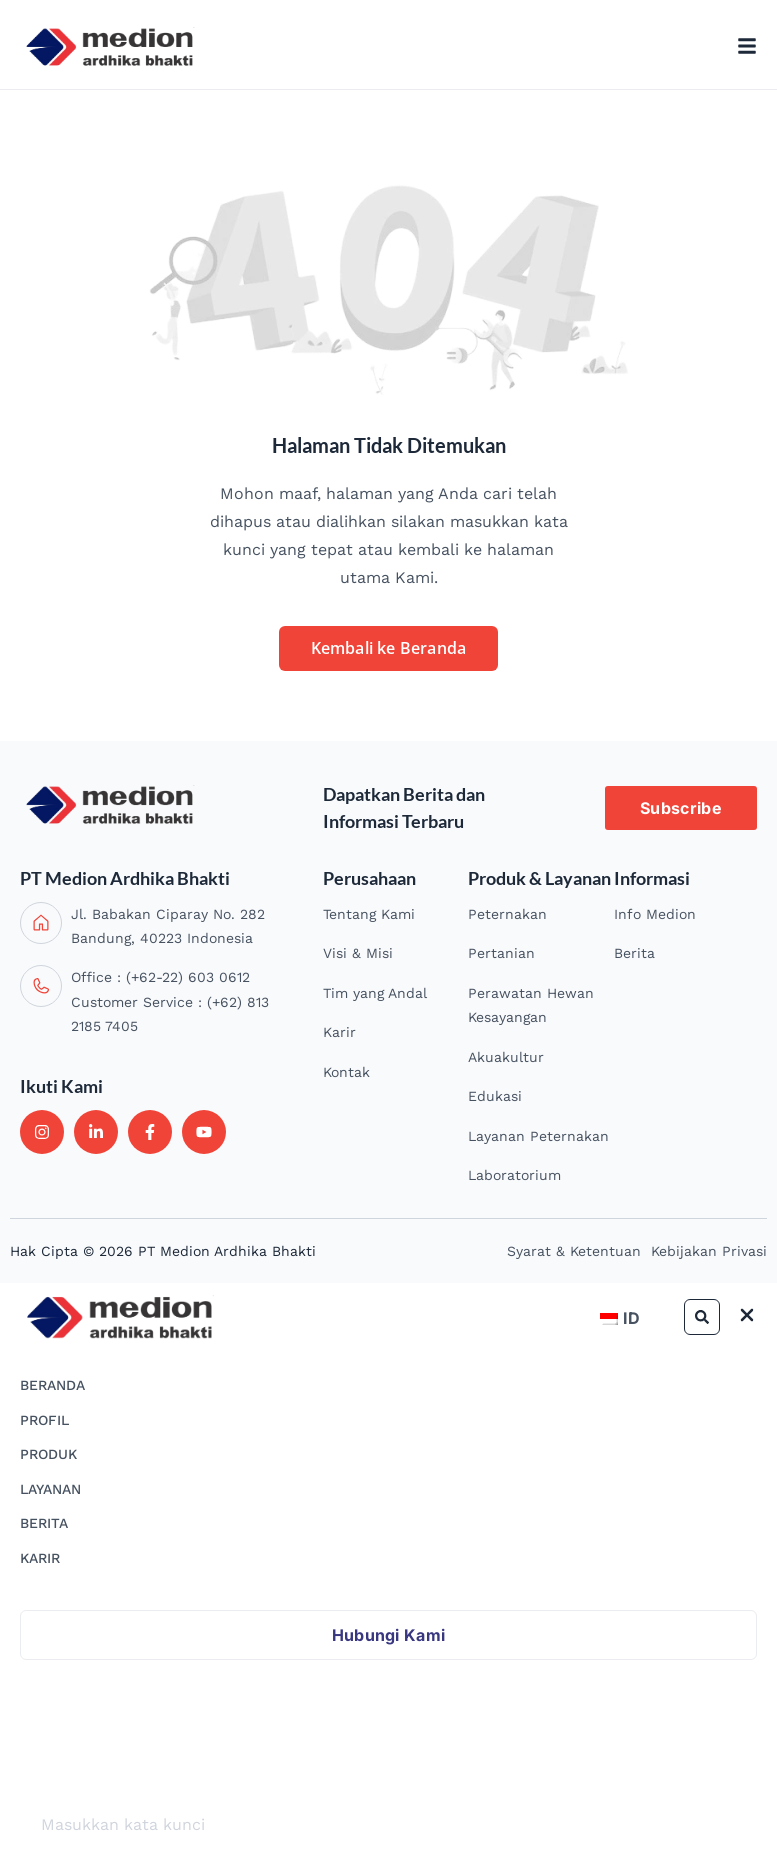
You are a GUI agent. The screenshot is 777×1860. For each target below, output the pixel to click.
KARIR (40, 1558)
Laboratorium (514, 1175)
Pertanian (501, 953)
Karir (339, 1032)
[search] (388, 1825)
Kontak (346, 1072)
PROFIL (44, 1420)
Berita (634, 953)
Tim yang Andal (375, 993)
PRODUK (48, 1454)
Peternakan (507, 914)
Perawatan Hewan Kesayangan (531, 1005)
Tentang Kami (369, 914)
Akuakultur (506, 1057)
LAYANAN (50, 1489)
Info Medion (655, 914)
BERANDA (52, 1385)
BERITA (44, 1523)
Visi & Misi (358, 953)
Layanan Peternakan (538, 1136)
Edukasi (495, 1096)
